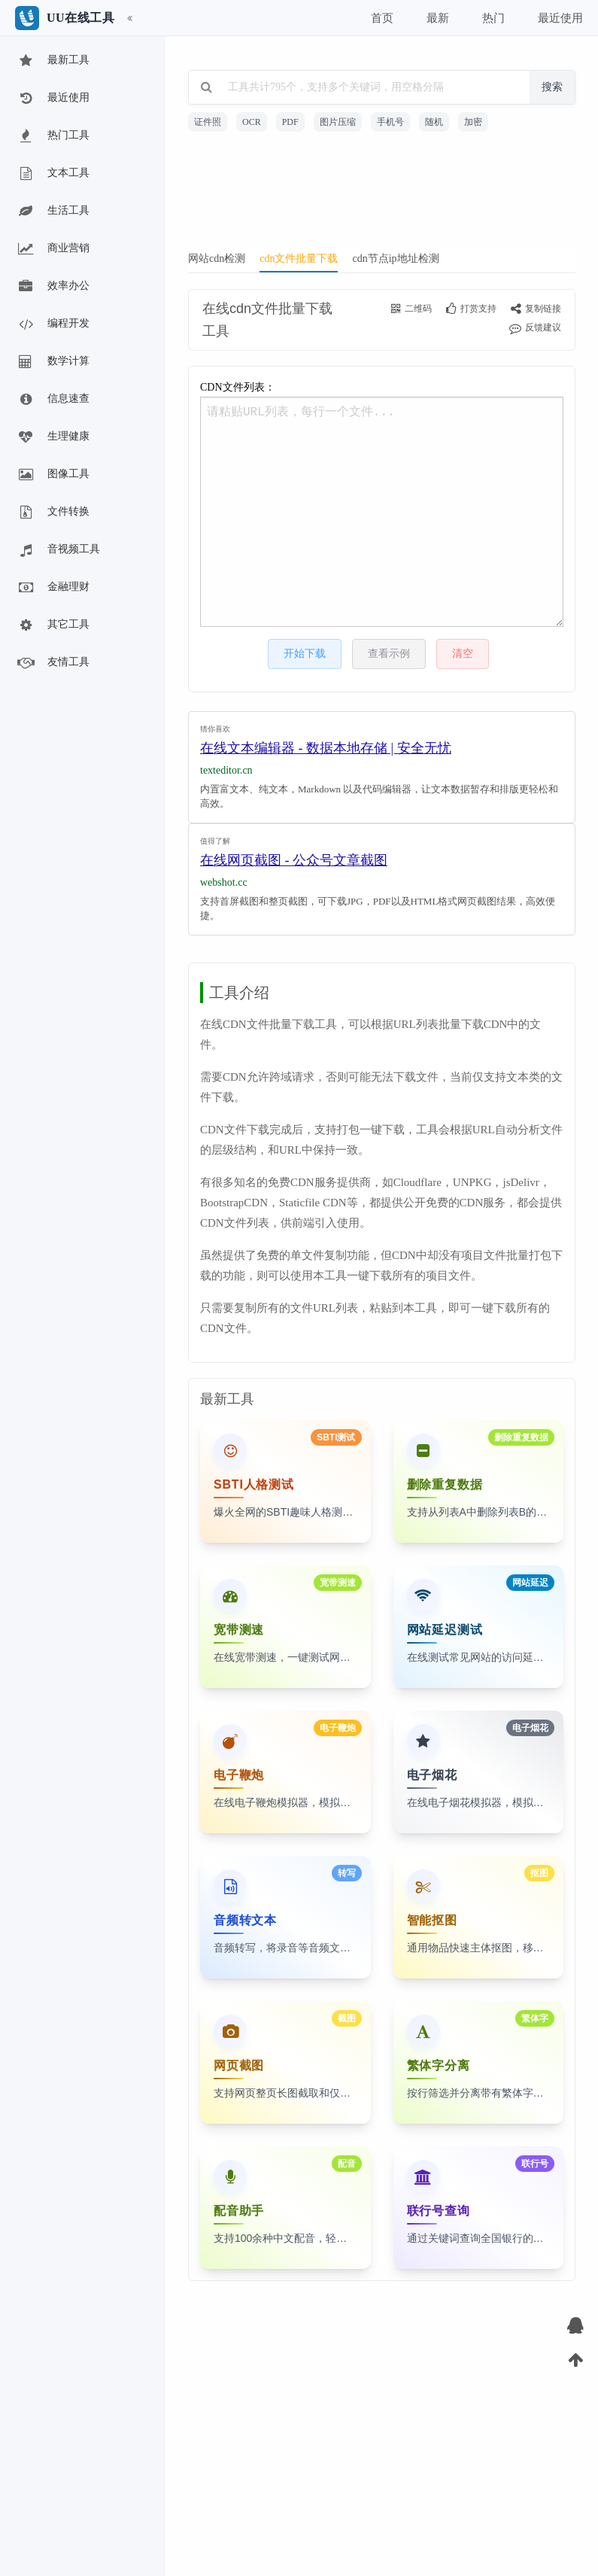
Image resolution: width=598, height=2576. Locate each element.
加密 (473, 122)
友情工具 (53, 663)
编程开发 (53, 324)
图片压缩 (338, 122)
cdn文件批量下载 (299, 258)
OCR (251, 122)
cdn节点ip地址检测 (395, 258)
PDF (290, 122)
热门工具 (53, 136)
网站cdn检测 (216, 258)
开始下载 (305, 653)
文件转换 (53, 512)
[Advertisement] (381, 194)
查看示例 (389, 653)
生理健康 (53, 437)
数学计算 (53, 362)
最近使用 (53, 98)
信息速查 (53, 399)
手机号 (390, 122)
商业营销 (53, 249)
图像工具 (53, 475)
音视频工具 (58, 550)
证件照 (207, 122)
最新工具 (53, 61)
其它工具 (53, 625)
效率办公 (53, 287)
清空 (462, 653)
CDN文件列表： (381, 504)
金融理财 (53, 588)
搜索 (552, 87)
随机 (434, 122)
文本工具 (53, 174)
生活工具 (53, 211)
